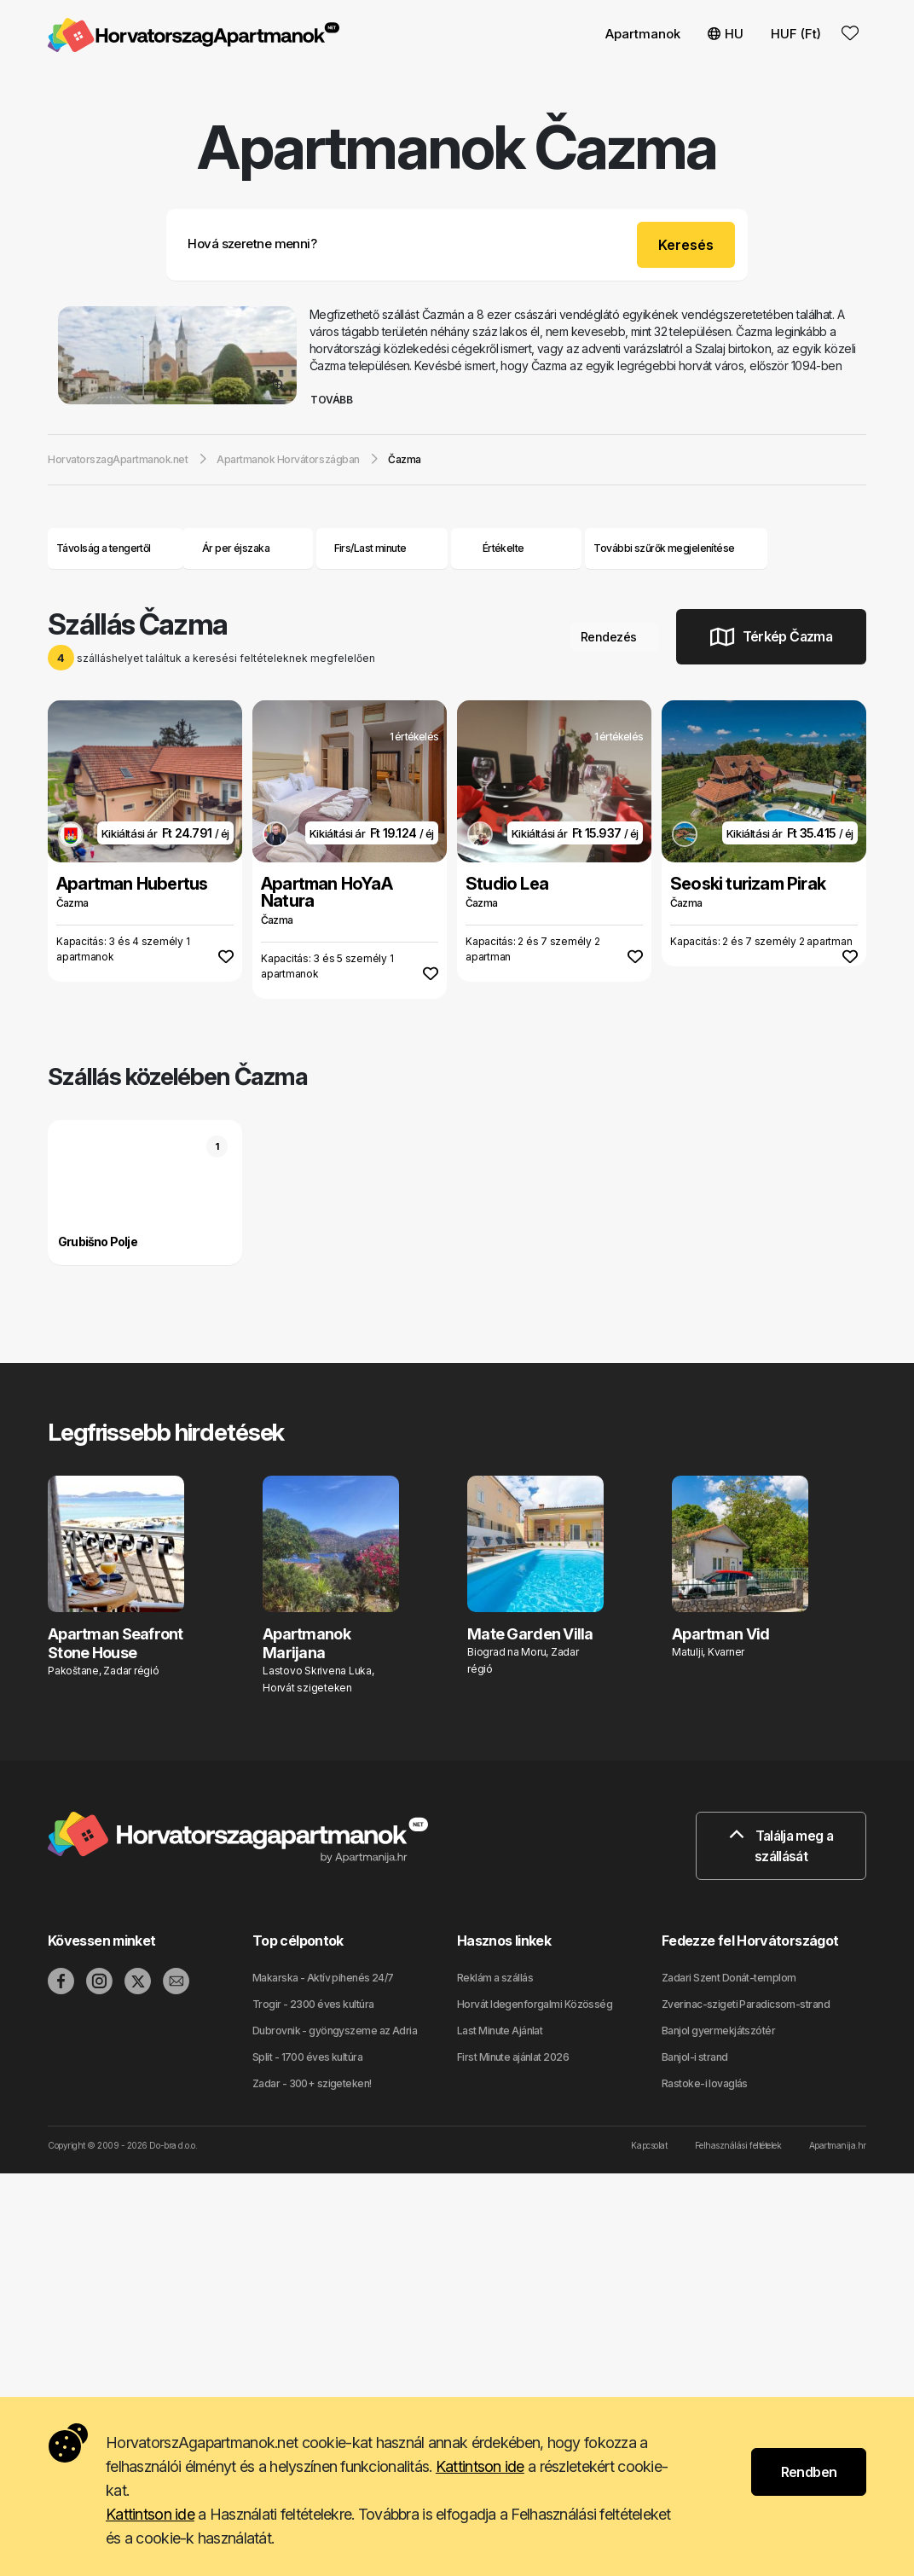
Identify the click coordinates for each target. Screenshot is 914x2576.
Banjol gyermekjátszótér (718, 2030)
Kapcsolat (649, 2145)
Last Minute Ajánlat (499, 2030)
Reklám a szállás (495, 1977)
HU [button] (725, 34)
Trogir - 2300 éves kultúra (312, 2004)
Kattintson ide (480, 2466)
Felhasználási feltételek (738, 2145)
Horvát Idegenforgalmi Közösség (534, 2004)
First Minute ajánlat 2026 (513, 2057)
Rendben (809, 2471)
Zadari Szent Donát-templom (728, 1977)
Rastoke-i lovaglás (705, 2083)
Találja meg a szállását (781, 1846)
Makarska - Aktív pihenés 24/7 (323, 1977)
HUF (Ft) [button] (796, 34)
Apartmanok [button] (642, 34)
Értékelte (503, 548)
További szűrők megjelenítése (675, 548)
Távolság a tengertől (115, 548)
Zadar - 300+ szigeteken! (312, 2083)
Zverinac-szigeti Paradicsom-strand (746, 2004)
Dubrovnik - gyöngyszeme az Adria (334, 2030)
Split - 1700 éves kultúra (307, 2057)
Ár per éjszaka (247, 548)
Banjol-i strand (695, 2057)
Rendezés (615, 636)
